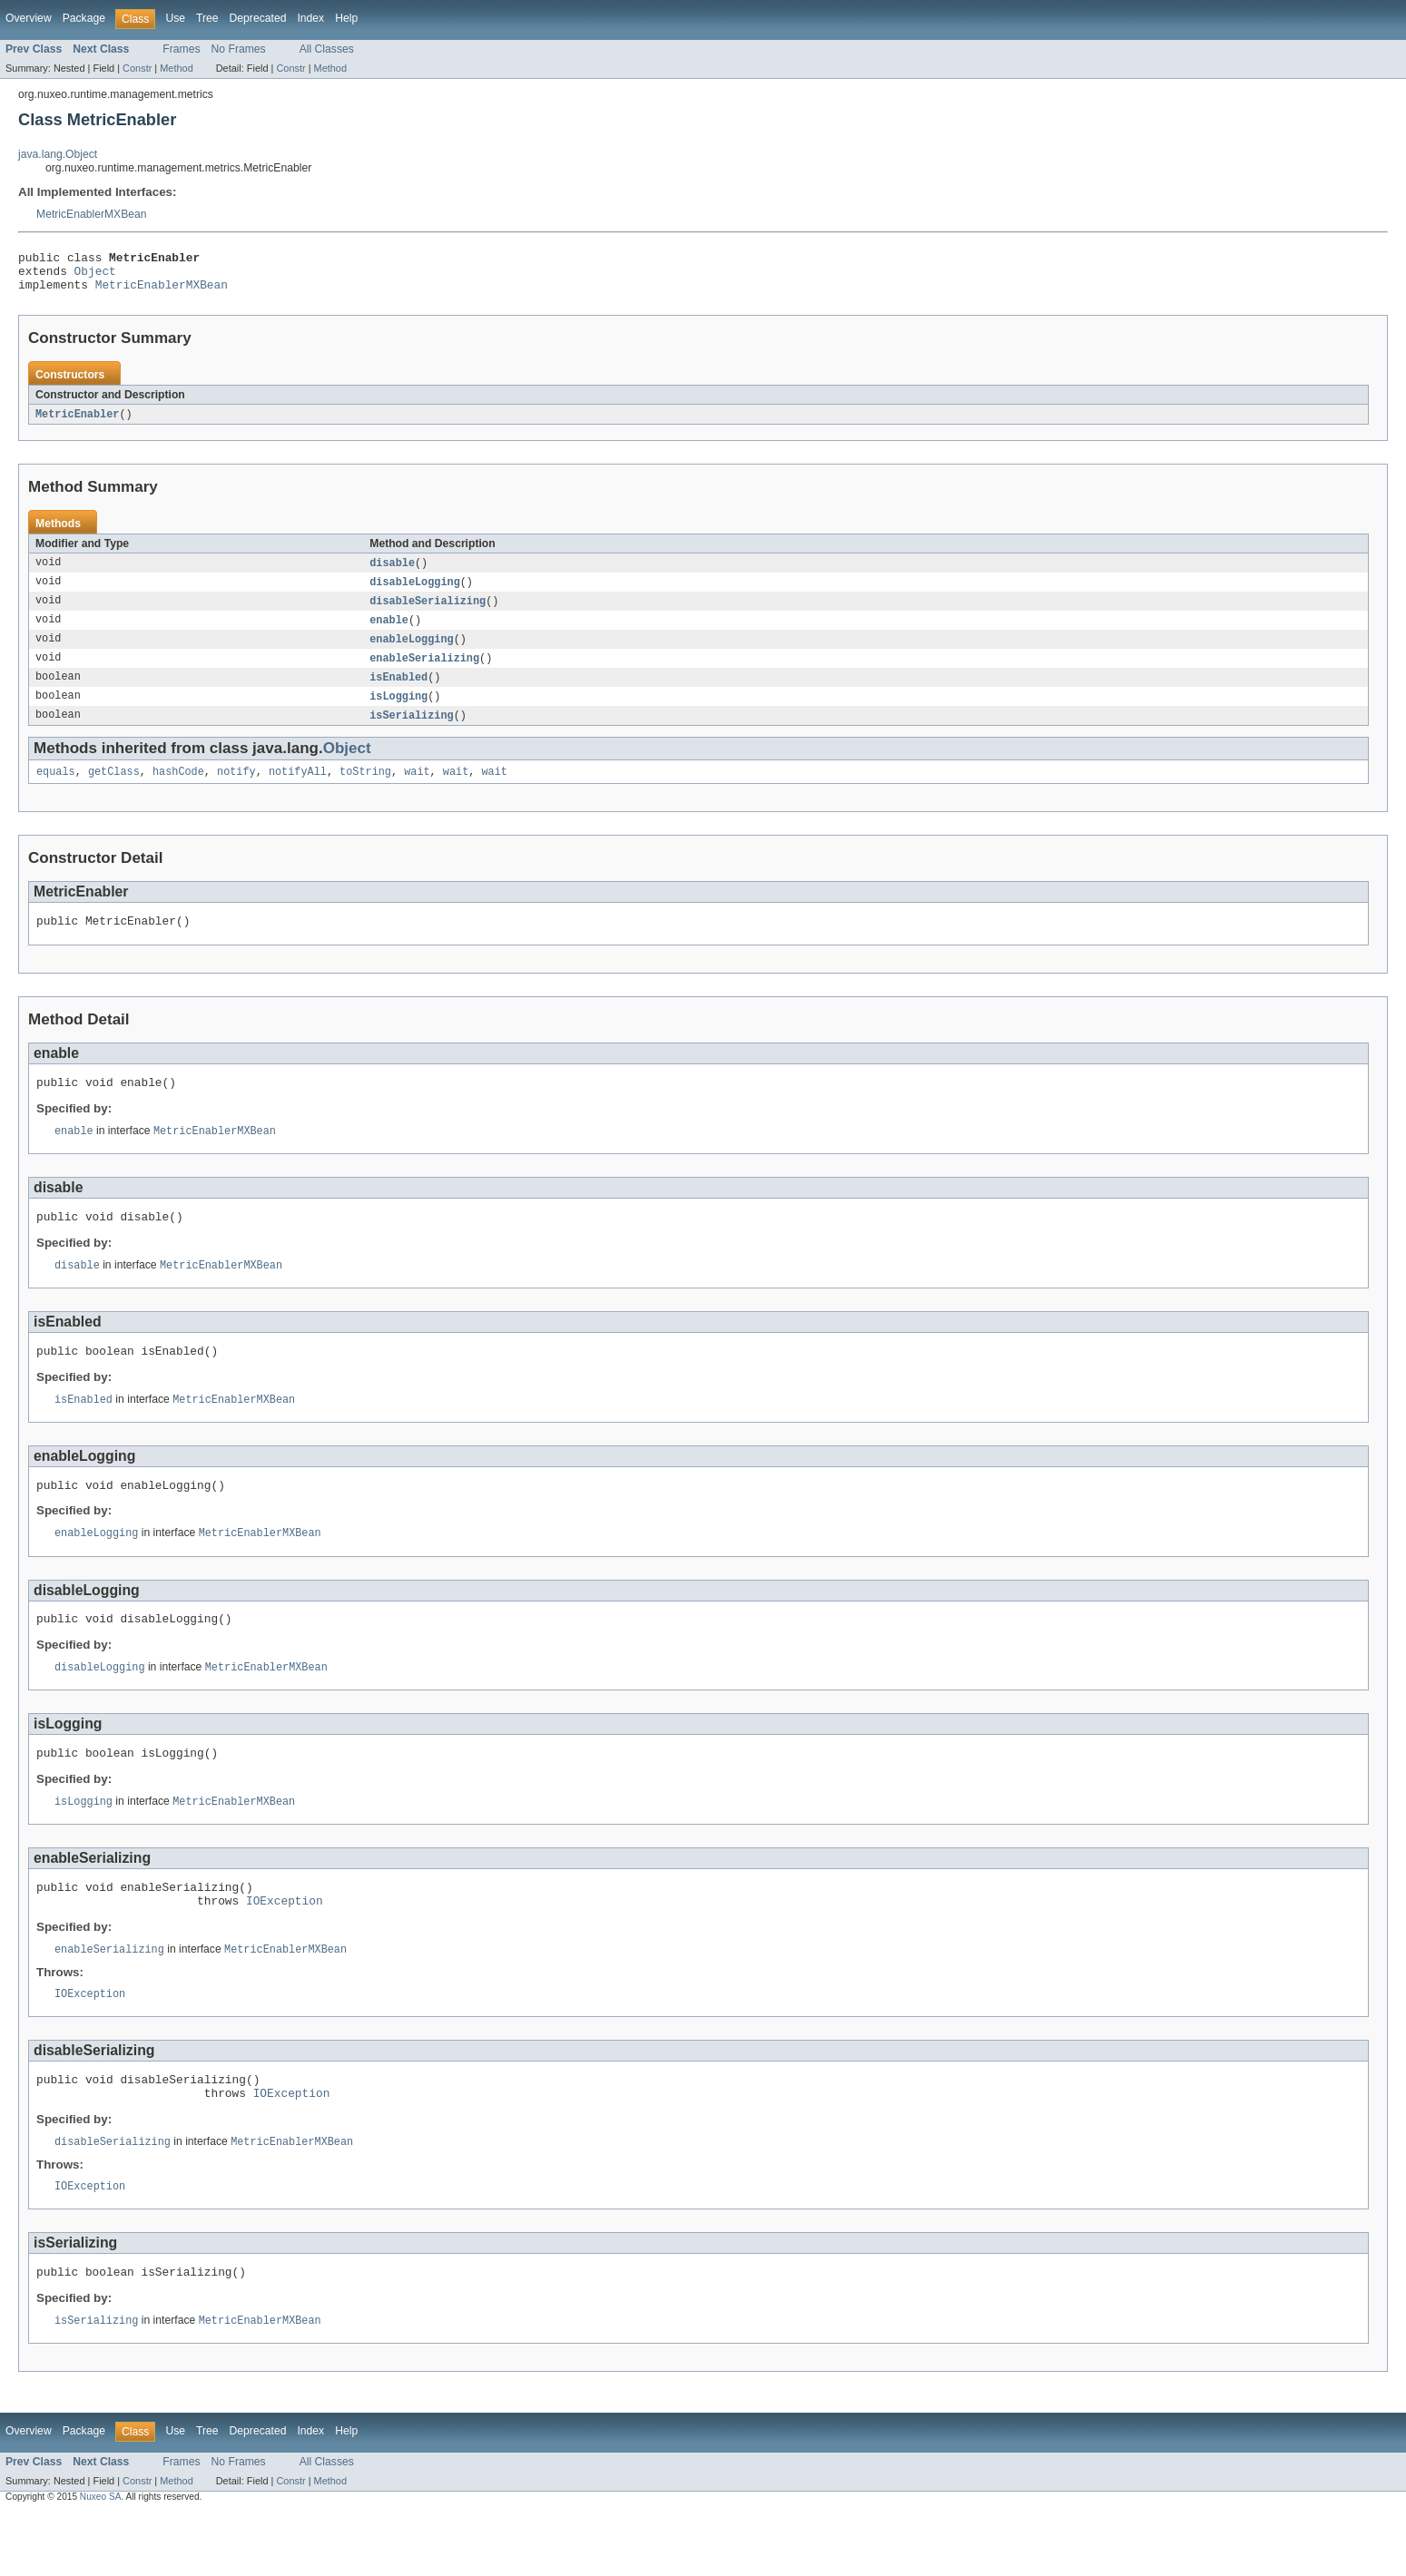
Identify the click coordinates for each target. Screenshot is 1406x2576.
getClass (114, 790)
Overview (28, 18)
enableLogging (411, 652)
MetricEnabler (77, 423)
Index (310, 18)
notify (236, 790)
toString (365, 790)
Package (84, 18)
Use (175, 18)
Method (176, 68)
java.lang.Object (57, 154)
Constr (137, 68)
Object (95, 276)
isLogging (398, 712)
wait (416, 790)
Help (346, 18)
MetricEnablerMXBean (91, 214)
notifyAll (298, 790)
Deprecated (258, 18)
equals (55, 790)
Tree (207, 18)
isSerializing (411, 732)
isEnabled (398, 692)
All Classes (327, 49)
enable (388, 632)
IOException (284, 1949)
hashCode (178, 790)
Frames (181, 49)
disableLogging (414, 592)
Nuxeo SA (101, 2560)
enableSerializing (424, 672)
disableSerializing (427, 612)
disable (392, 572)
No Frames (238, 49)
